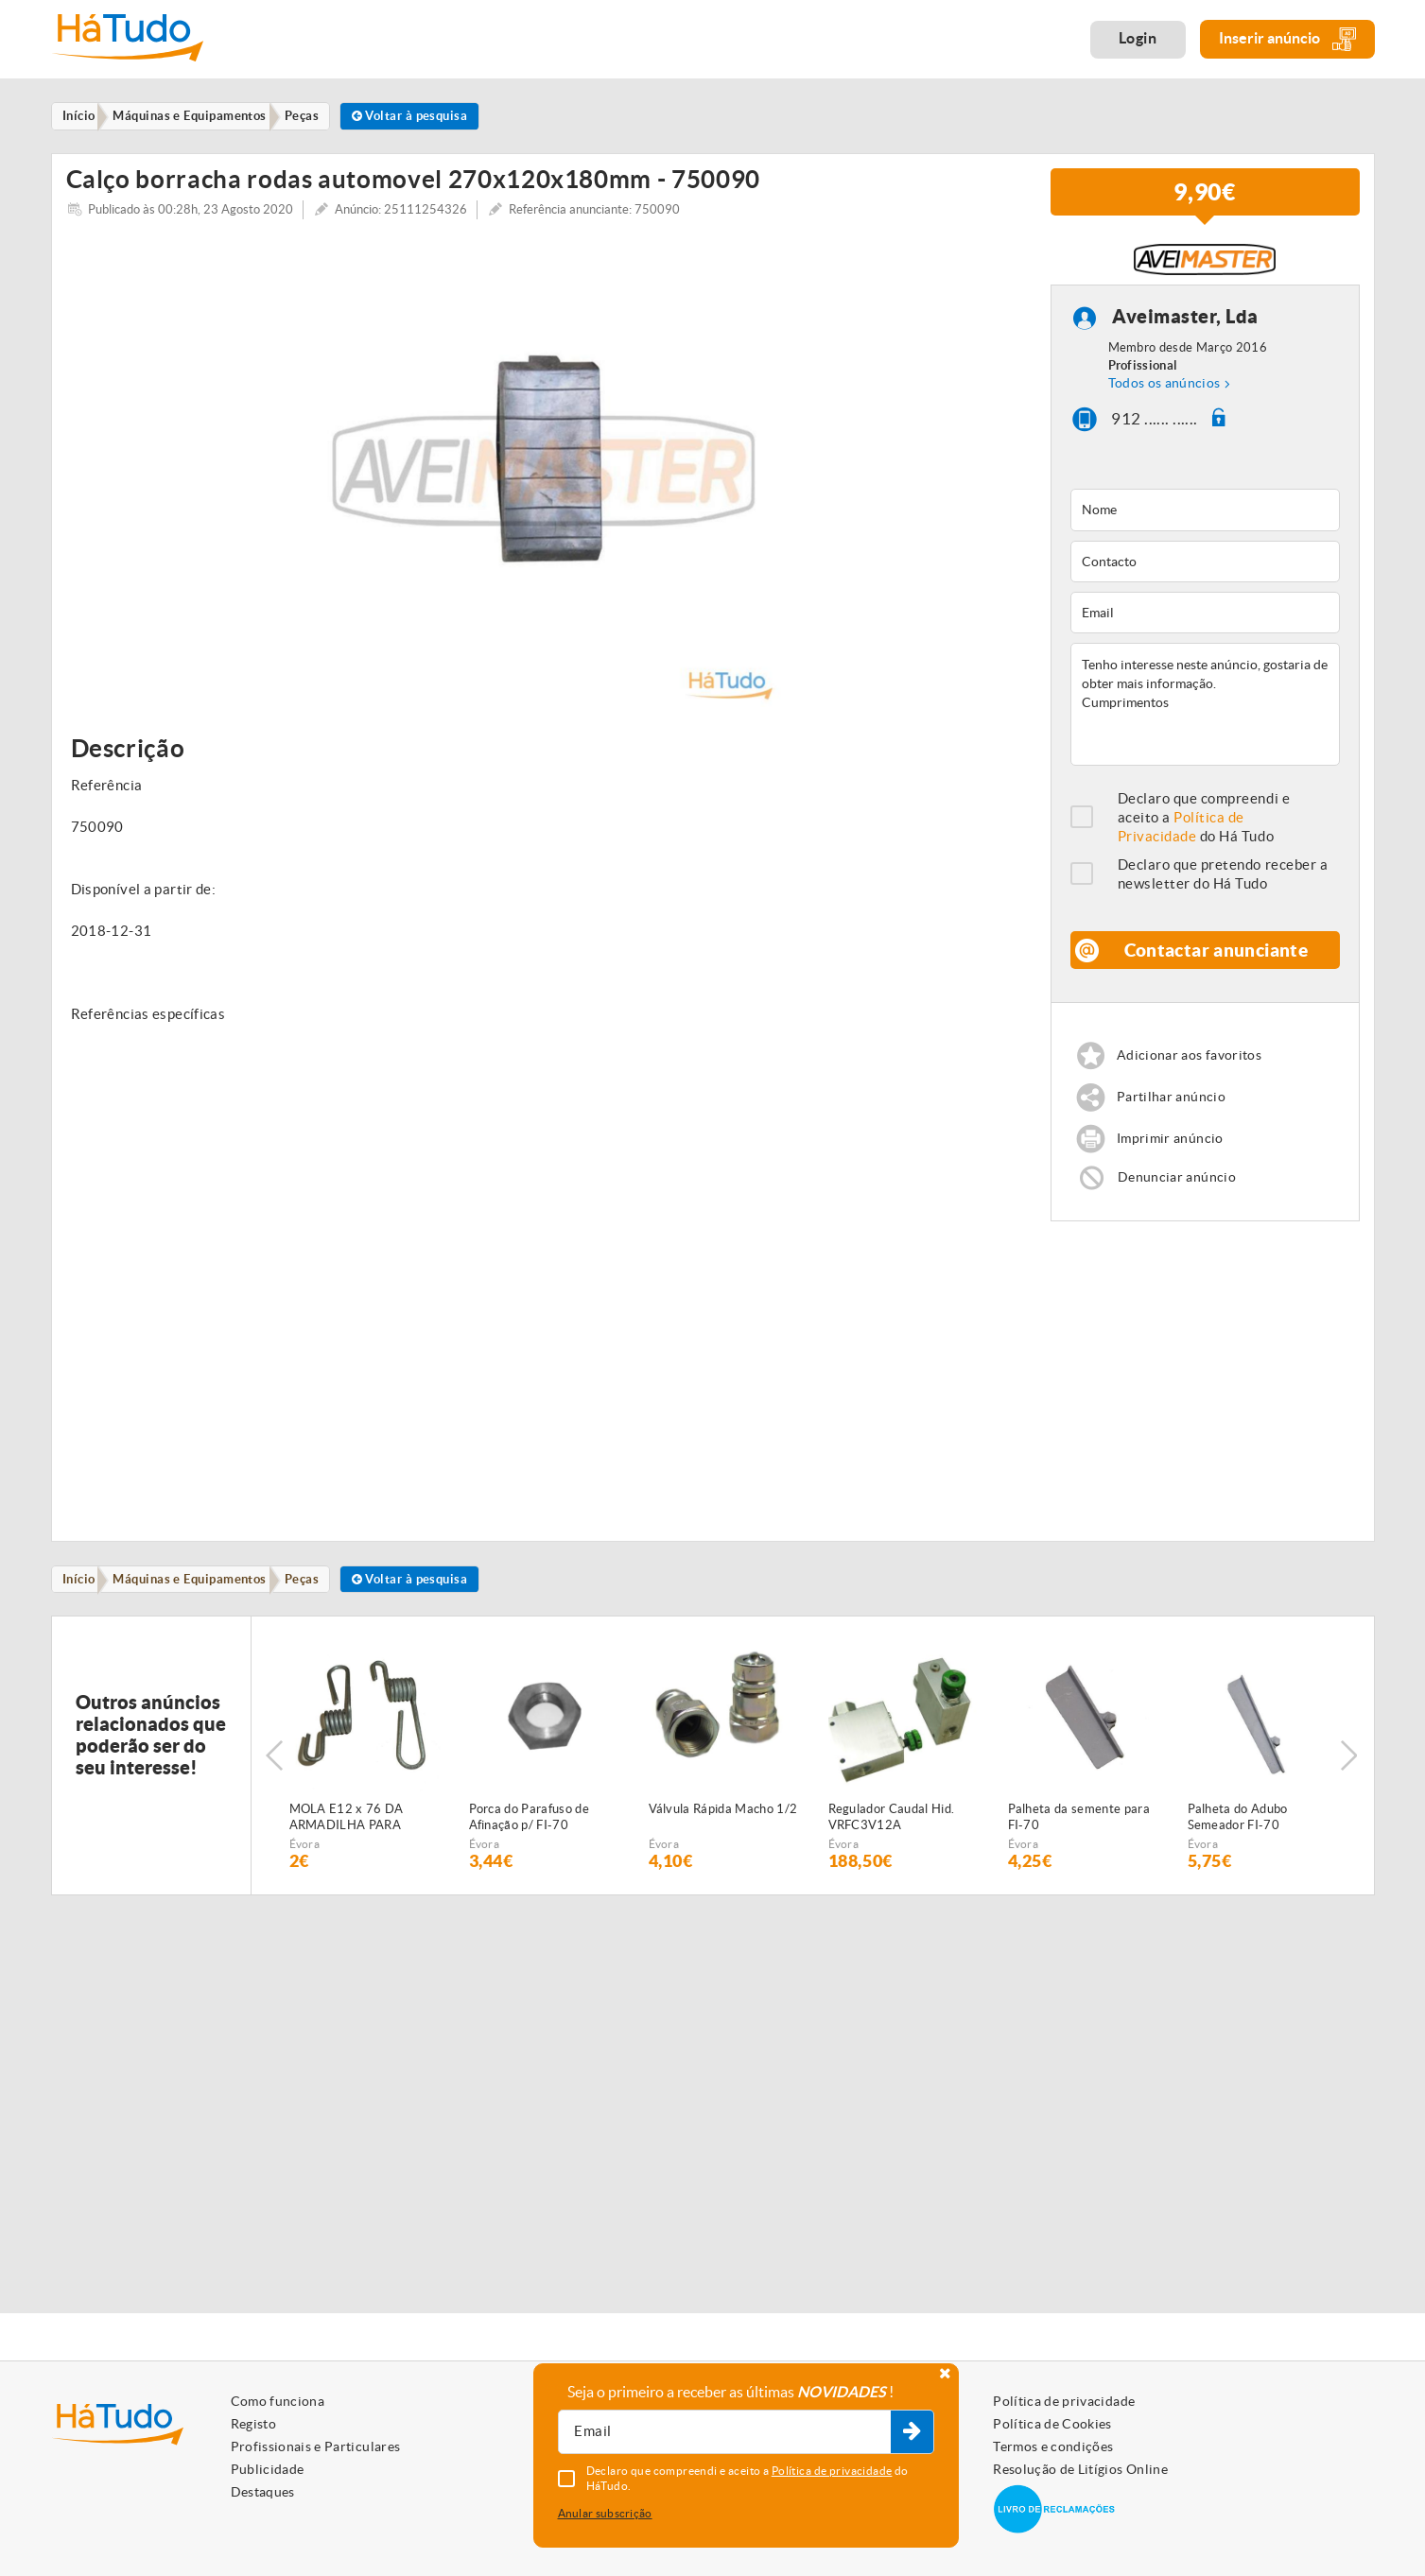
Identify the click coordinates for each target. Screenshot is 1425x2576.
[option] (544, 482)
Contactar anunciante (1217, 962)
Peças (318, 1597)
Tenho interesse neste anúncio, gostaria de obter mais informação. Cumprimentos (1205, 716)
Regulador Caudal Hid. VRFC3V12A (891, 1838)
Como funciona (278, 2401)
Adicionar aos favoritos (1194, 1069)
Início (82, 1597)
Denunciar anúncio (1179, 1193)
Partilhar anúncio (1174, 1111)
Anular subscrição (605, 2513)
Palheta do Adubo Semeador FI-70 (1238, 1838)
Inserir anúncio (1287, 39)
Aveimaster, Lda (1186, 328)
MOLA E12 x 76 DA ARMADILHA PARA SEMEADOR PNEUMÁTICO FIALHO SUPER (356, 1839)
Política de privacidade (1064, 2401)
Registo (253, 2423)
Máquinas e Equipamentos (199, 1597)
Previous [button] (274, 1776)
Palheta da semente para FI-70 (1079, 1838)
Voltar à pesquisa (434, 117)
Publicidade (267, 2469)
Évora (305, 1865)
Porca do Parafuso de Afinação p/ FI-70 (529, 1838)
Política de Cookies (1052, 2423)
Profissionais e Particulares (316, 2446)
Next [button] (1351, 1776)
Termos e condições (1053, 2446)
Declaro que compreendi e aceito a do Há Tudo (1204, 829)
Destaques (263, 2491)
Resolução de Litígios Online (1080, 2469)
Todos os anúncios (1164, 395)
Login (1138, 37)
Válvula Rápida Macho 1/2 (723, 1830)
